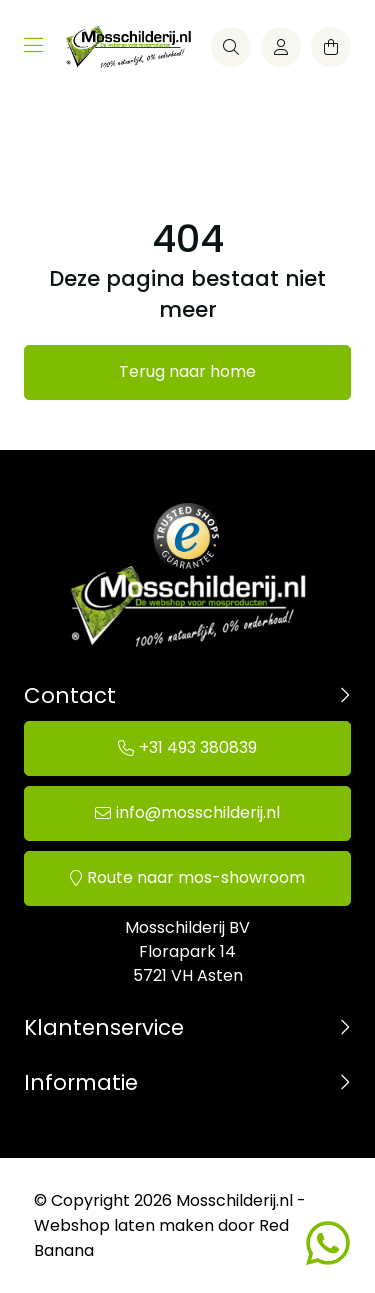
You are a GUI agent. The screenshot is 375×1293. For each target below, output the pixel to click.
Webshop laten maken (124, 1225)
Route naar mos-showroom (196, 877)
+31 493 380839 (198, 747)
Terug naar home (187, 371)
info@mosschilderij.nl (198, 812)
